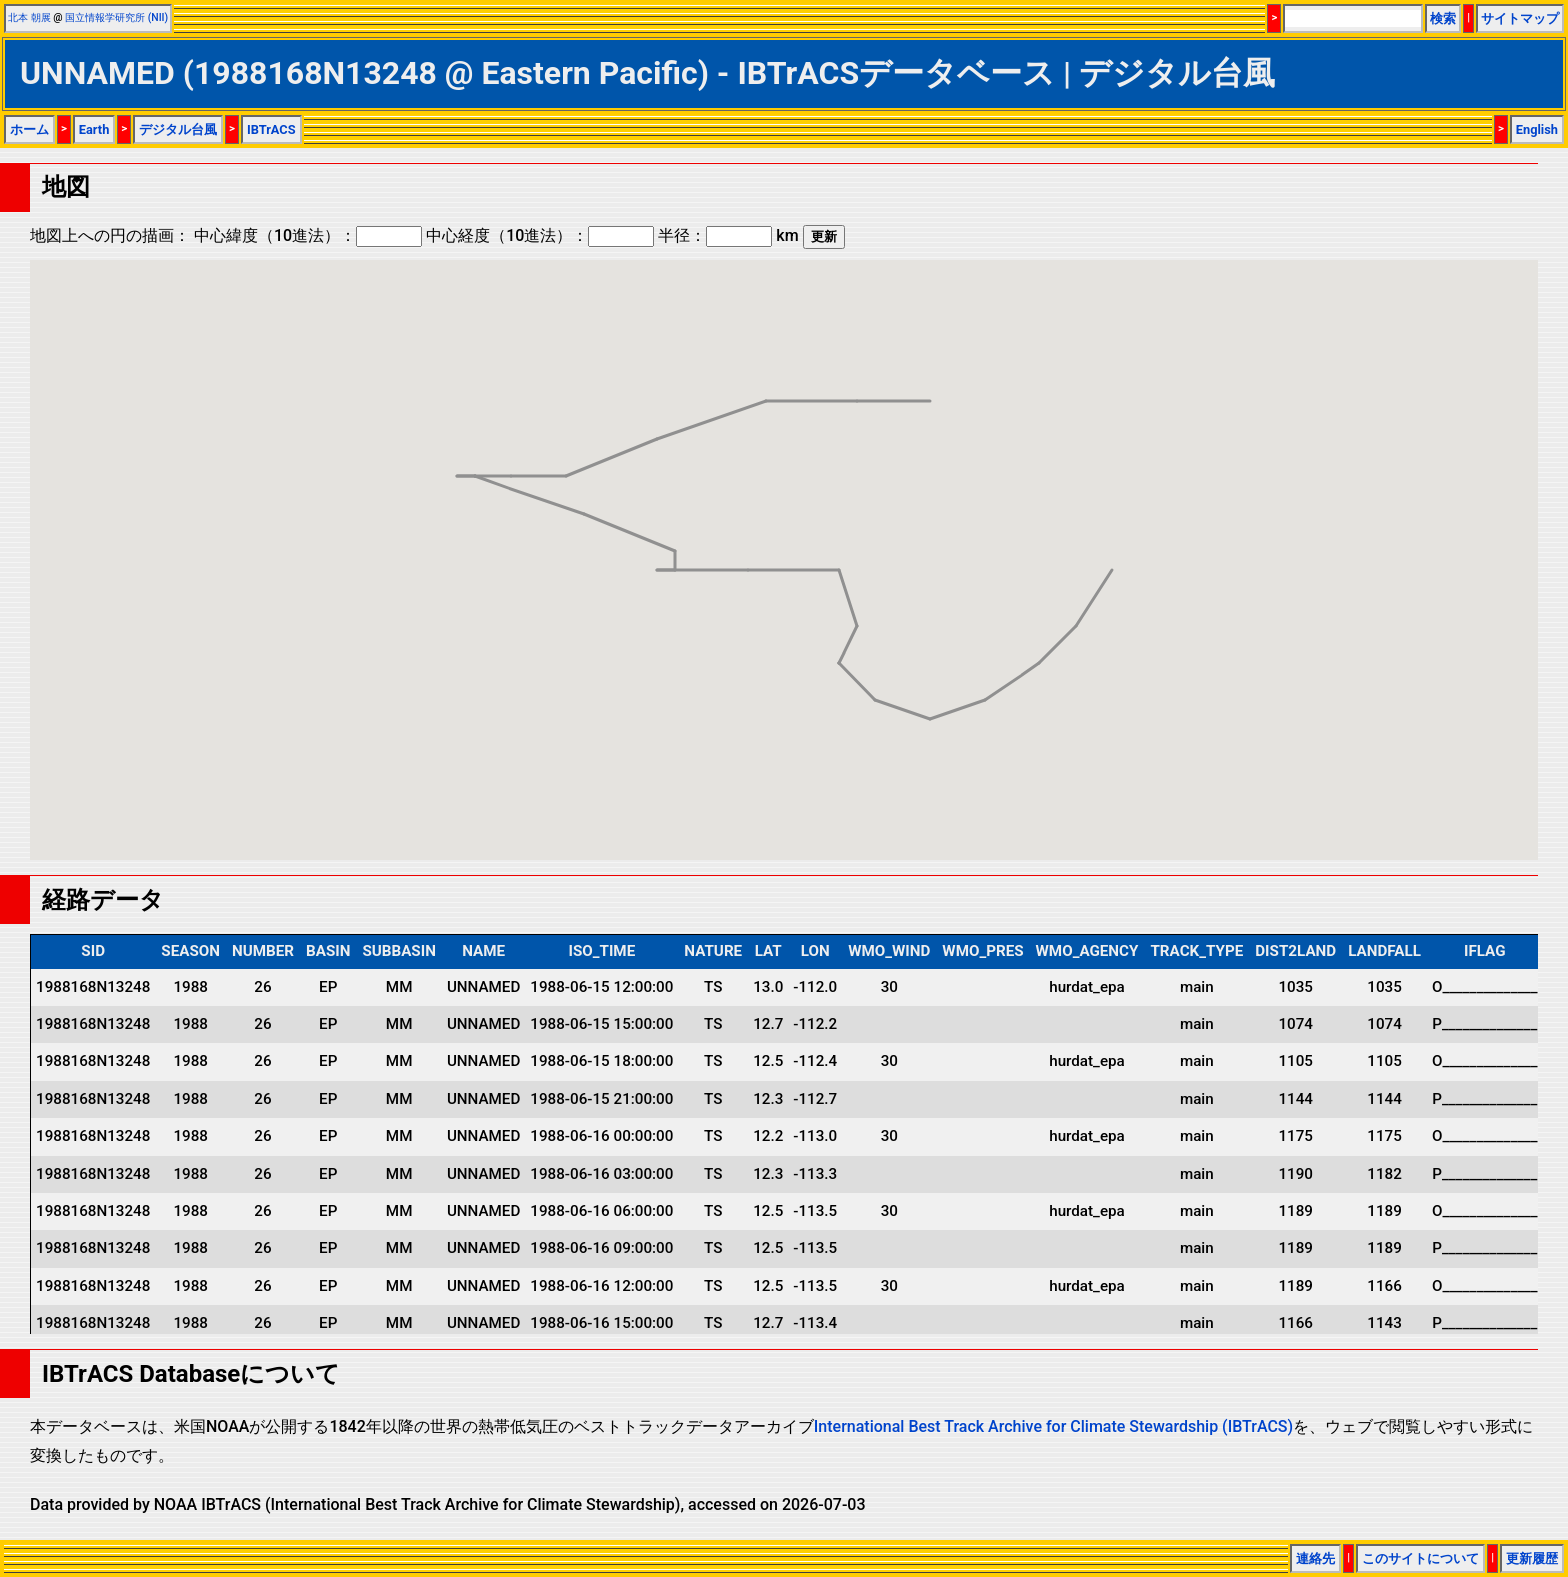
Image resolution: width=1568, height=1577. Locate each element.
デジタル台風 (178, 129)
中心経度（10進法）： (540, 235)
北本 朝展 (29, 17)
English (1537, 129)
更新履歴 (1532, 1558)
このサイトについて (1420, 1558)
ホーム (29, 129)
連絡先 (1315, 1558)
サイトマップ (1520, 18)
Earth (94, 129)
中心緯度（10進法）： (308, 235)
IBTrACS (271, 129)
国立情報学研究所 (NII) (116, 17)
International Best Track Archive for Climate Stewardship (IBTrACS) (1053, 1426)
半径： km (728, 235)
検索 (1443, 18)
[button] (1112, 551)
